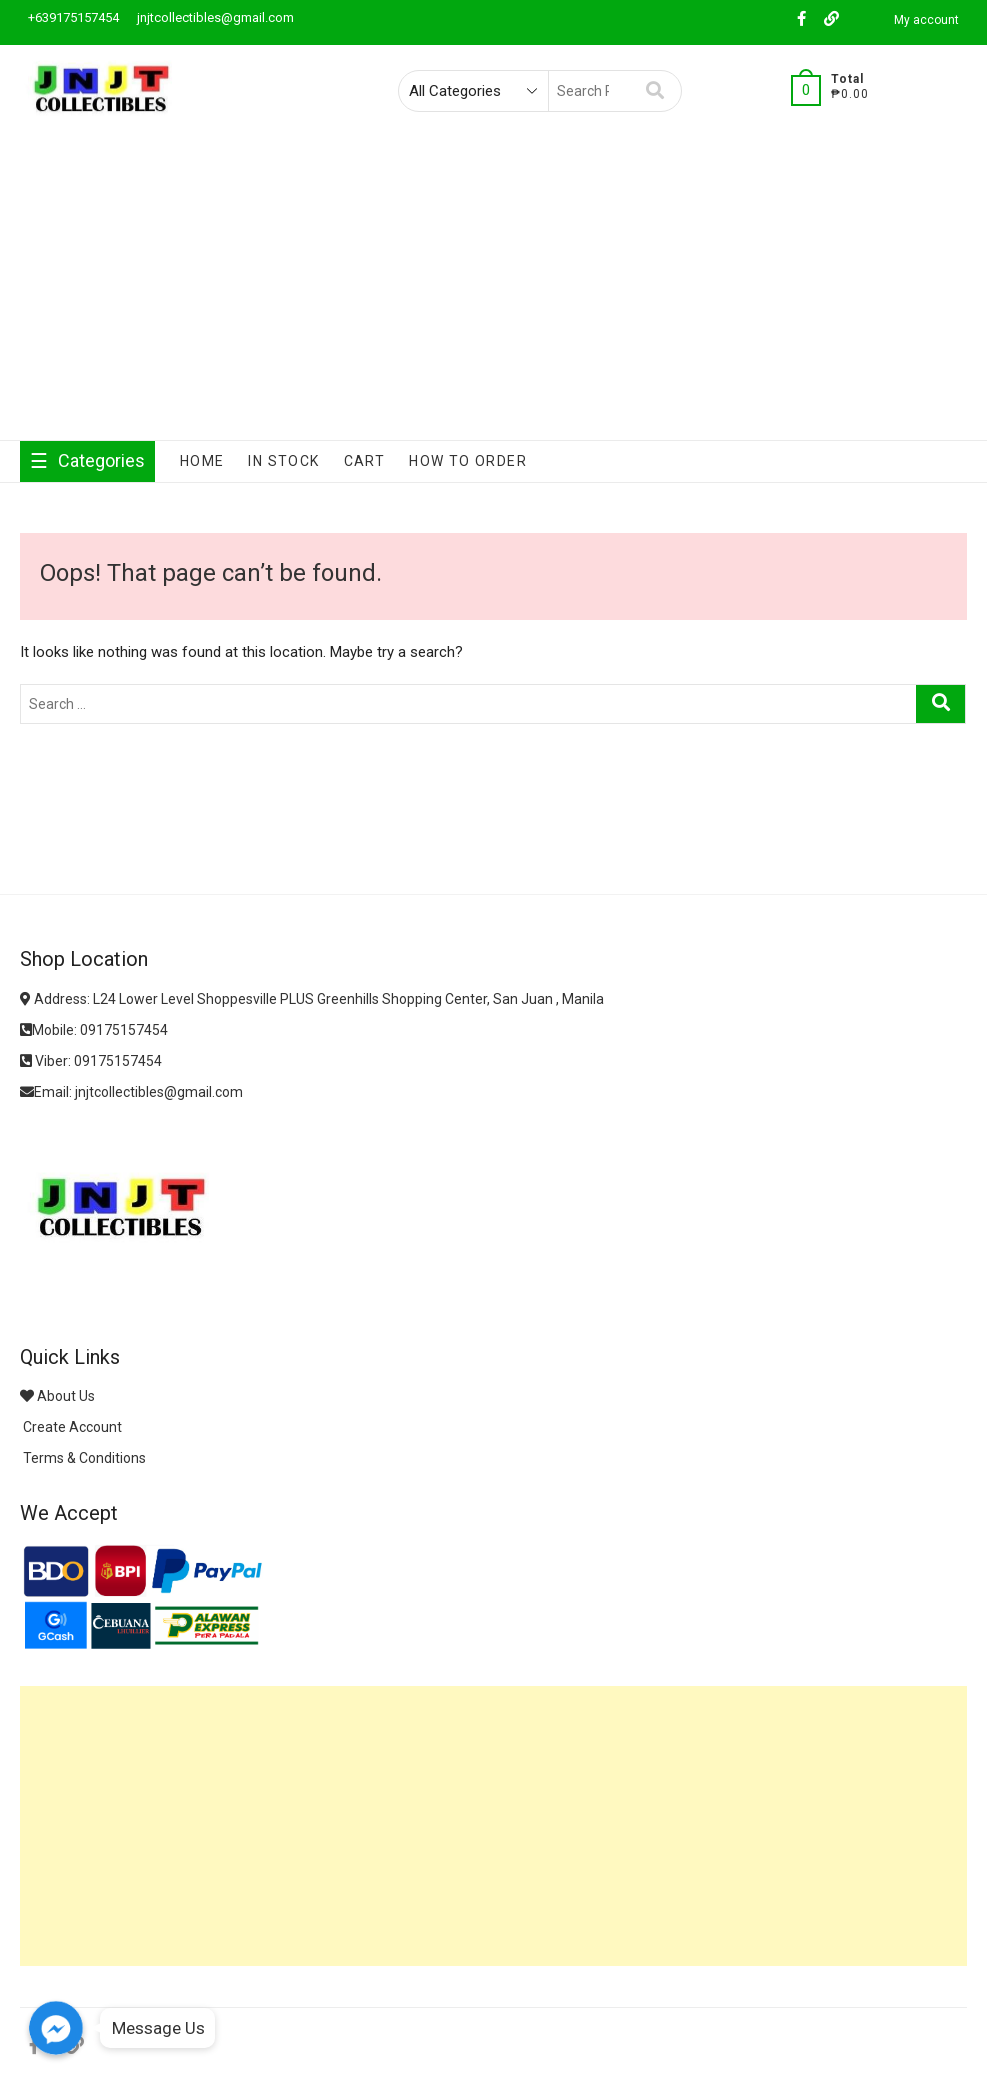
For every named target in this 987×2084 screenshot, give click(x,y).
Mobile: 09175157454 (94, 1030)
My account (926, 20)
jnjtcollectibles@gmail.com (214, 17)
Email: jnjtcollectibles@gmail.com (131, 1092)
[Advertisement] (493, 290)
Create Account (71, 1427)
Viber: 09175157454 (91, 1061)
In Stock (283, 461)
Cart (365, 461)
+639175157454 (72, 17)
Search (655, 91)
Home (202, 461)
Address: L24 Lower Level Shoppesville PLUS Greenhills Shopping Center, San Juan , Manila (312, 999)
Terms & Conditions (83, 1458)
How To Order (468, 461)
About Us (57, 1396)
